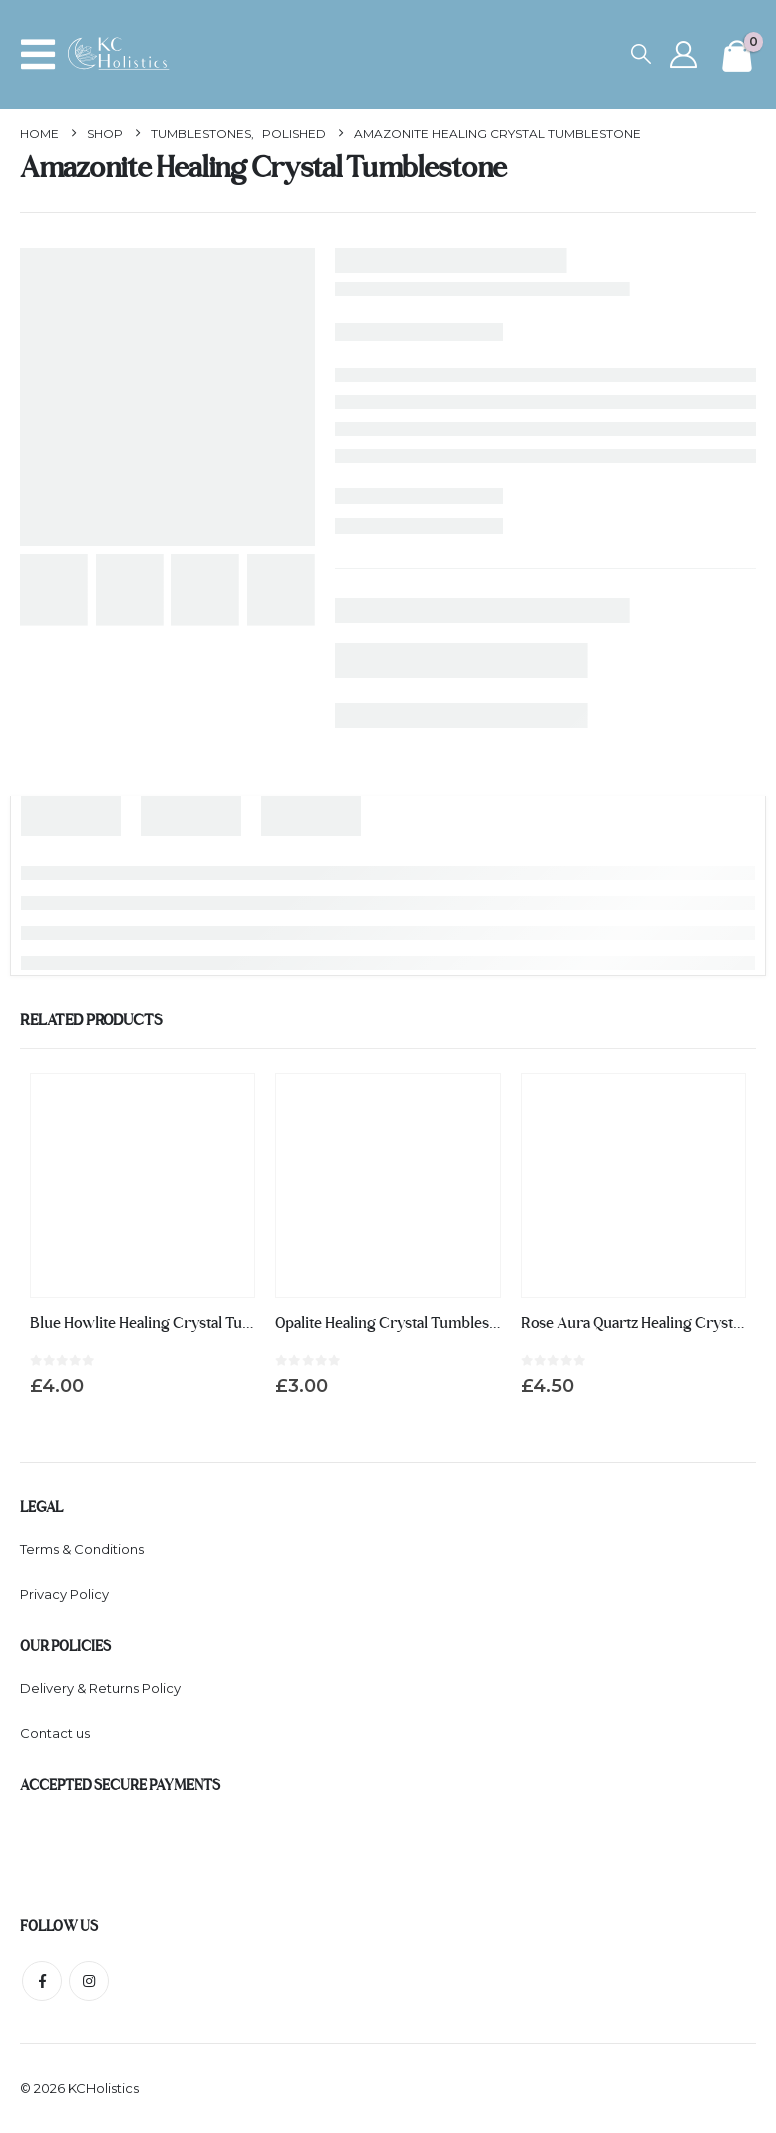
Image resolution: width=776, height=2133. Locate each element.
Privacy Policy (64, 1594)
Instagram (89, 1981)
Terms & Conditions (82, 1549)
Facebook (42, 1981)
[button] (44, 54)
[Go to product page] (142, 1185)
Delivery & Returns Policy (100, 1688)
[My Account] (683, 54)
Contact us (55, 1733)
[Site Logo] (123, 54)
